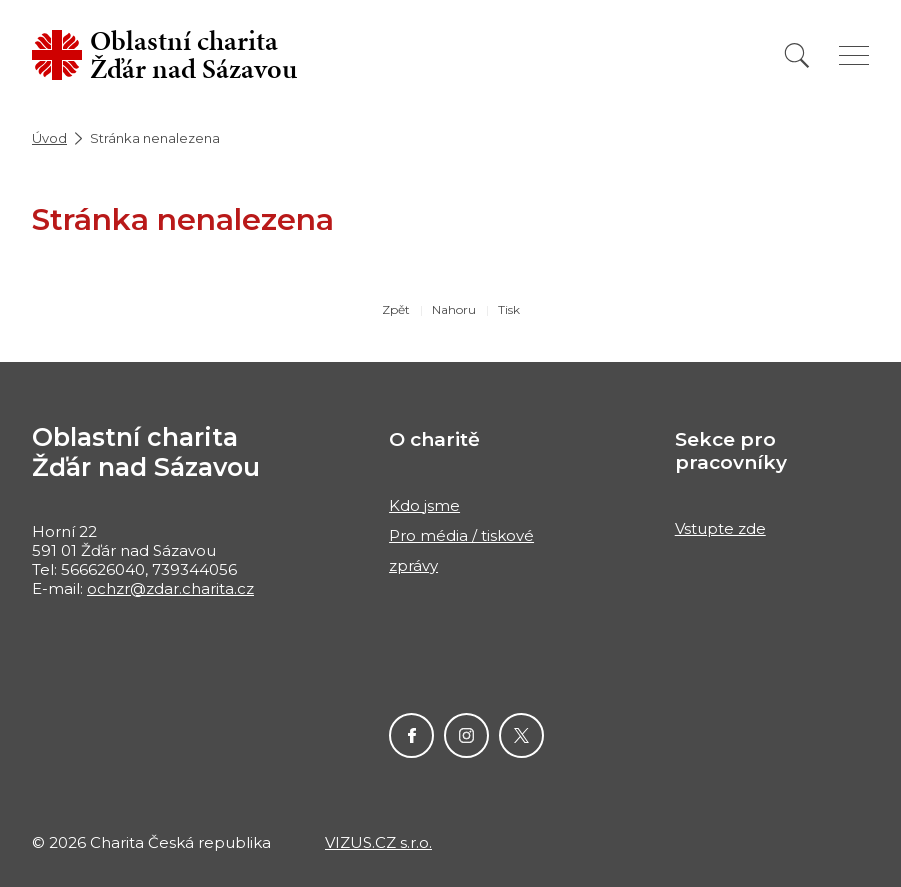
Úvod (49, 138)
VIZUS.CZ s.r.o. (378, 842)
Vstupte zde (720, 528)
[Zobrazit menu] (854, 55)
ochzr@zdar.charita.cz (170, 588)
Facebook (411, 735)
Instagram (466, 735)
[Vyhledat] (797, 55)
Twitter (521, 735)
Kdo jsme (424, 505)
